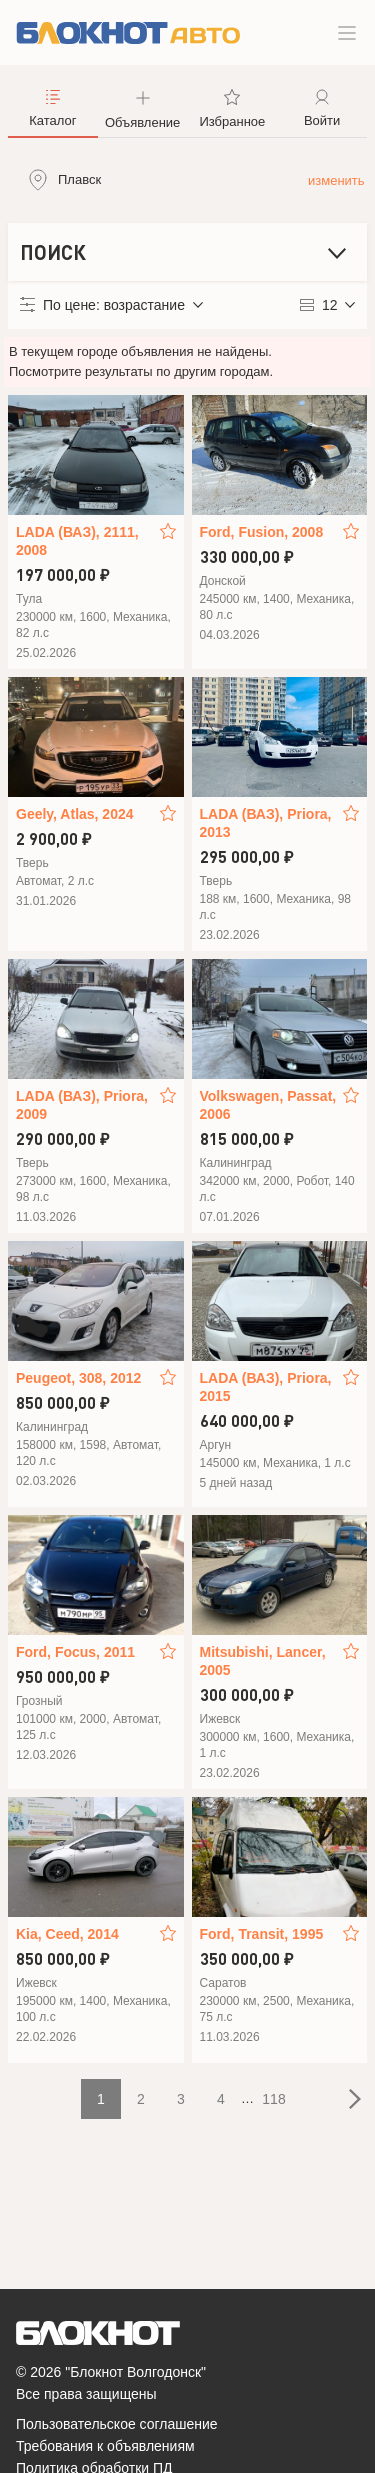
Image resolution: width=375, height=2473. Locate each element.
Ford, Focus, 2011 (75, 1652)
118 (273, 2099)
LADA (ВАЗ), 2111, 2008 (77, 541)
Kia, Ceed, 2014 (67, 1934)
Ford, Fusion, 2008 (262, 532)
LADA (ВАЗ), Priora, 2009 (82, 1105)
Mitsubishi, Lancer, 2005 (263, 1661)
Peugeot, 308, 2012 (78, 1378)
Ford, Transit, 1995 (262, 1934)
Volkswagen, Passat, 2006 (268, 1105)
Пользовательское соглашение (117, 2424)
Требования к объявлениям (105, 2446)
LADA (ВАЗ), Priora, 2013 (266, 823)
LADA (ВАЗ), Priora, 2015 (266, 1387)
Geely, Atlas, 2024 (75, 814)
